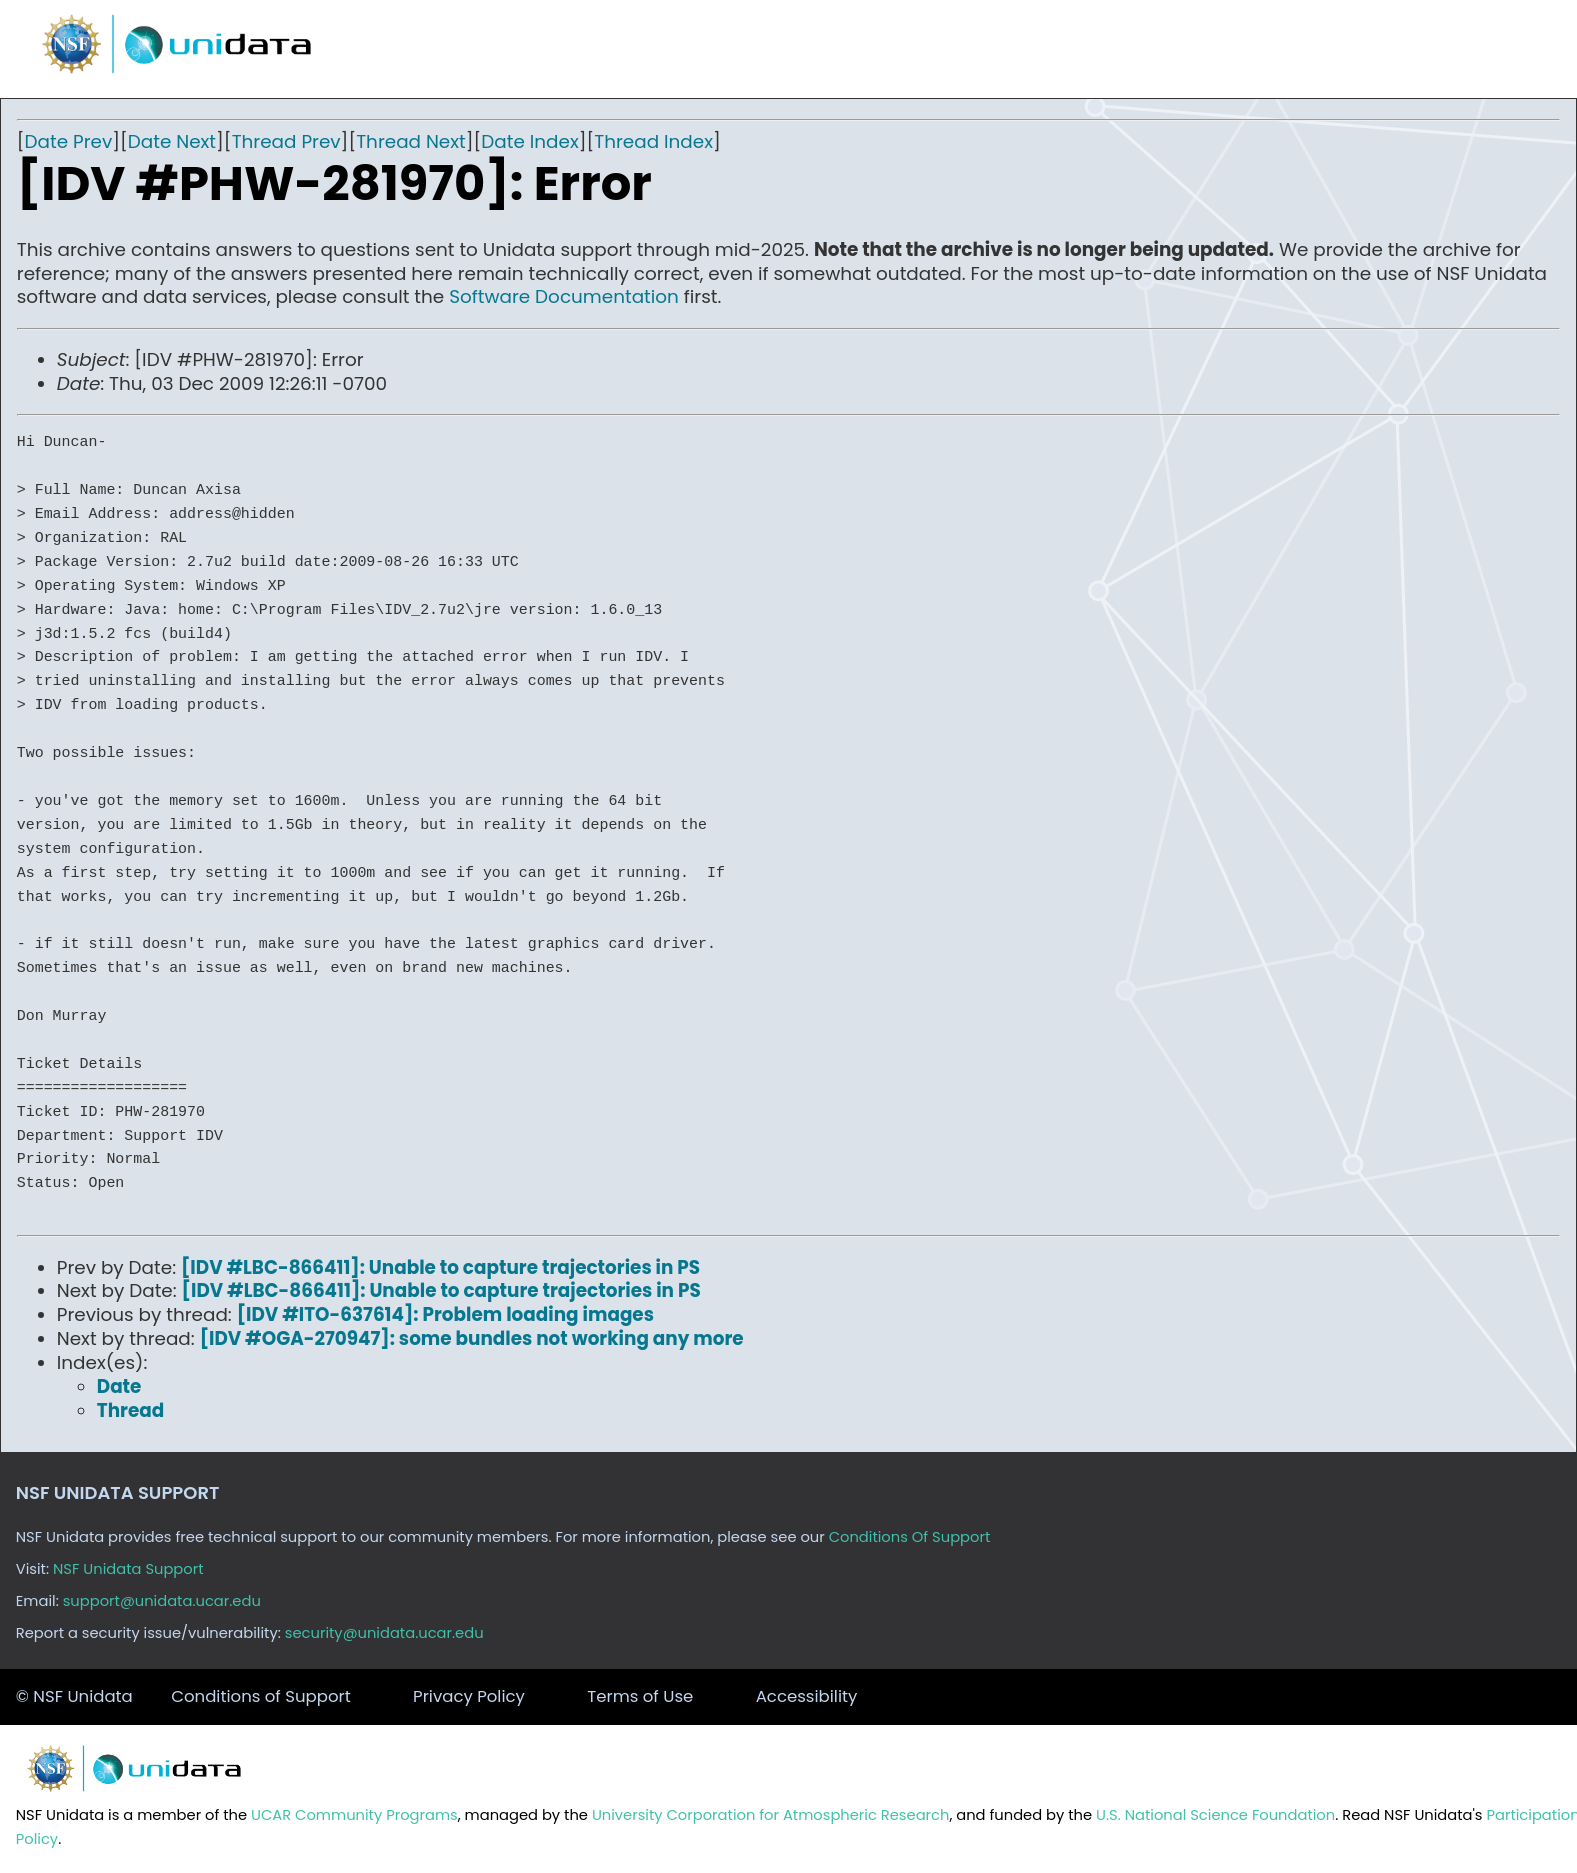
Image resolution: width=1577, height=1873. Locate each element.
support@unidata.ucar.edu (162, 1601)
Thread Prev (286, 141)
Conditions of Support (260, 1696)
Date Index (529, 141)
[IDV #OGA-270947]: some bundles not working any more (472, 1338)
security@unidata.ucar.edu (384, 1633)
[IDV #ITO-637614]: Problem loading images (445, 1314)
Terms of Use (640, 1696)
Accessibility (807, 1696)
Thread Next (411, 141)
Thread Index (653, 141)
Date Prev (69, 141)
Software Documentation (564, 296)
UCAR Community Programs (354, 1815)
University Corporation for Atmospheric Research (771, 1815)
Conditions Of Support (910, 1537)
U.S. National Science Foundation (1215, 1815)
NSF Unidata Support (128, 1569)
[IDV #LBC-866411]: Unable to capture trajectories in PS (440, 1267)
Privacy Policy (469, 1696)
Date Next (172, 141)
